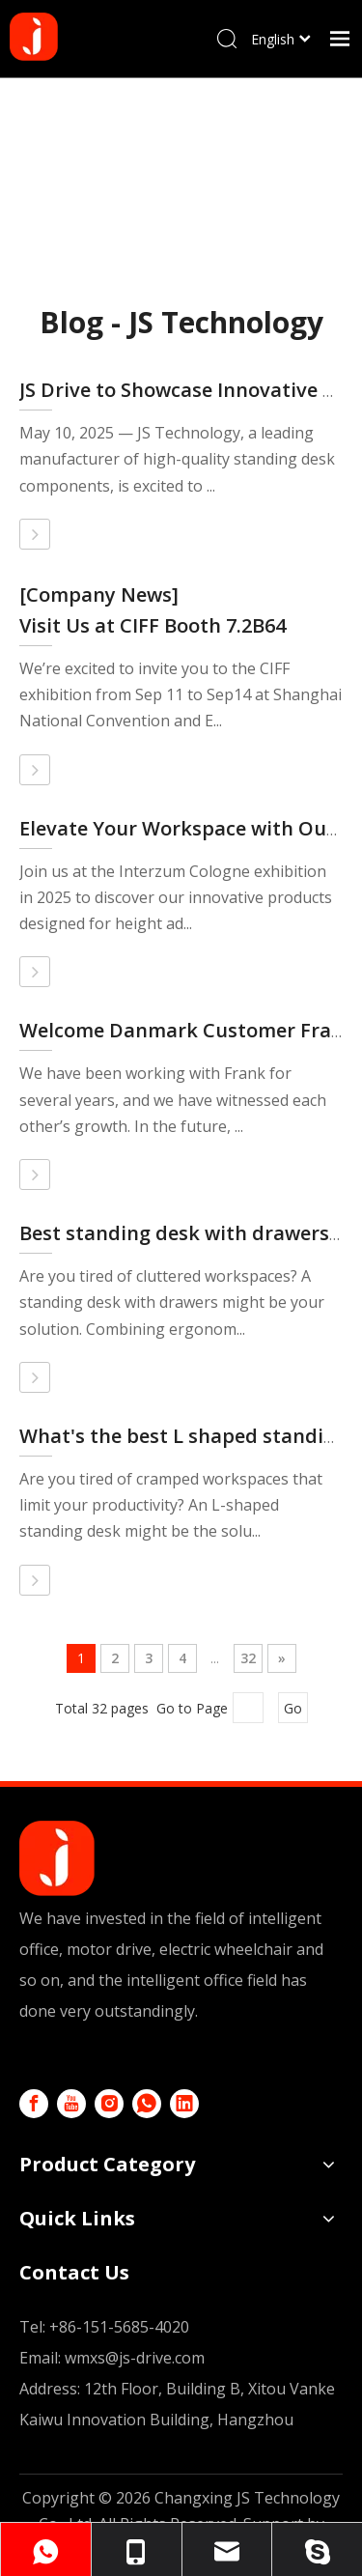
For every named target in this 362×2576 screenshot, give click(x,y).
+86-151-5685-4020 (119, 2326)
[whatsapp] (146, 2103)
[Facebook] (33, 2103)
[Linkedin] (184, 2103)
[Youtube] (71, 2103)
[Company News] (99, 594)
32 (248, 1658)
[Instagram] (109, 2103)
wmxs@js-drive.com (135, 2357)
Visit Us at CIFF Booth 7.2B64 (152, 625)
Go (293, 1708)
